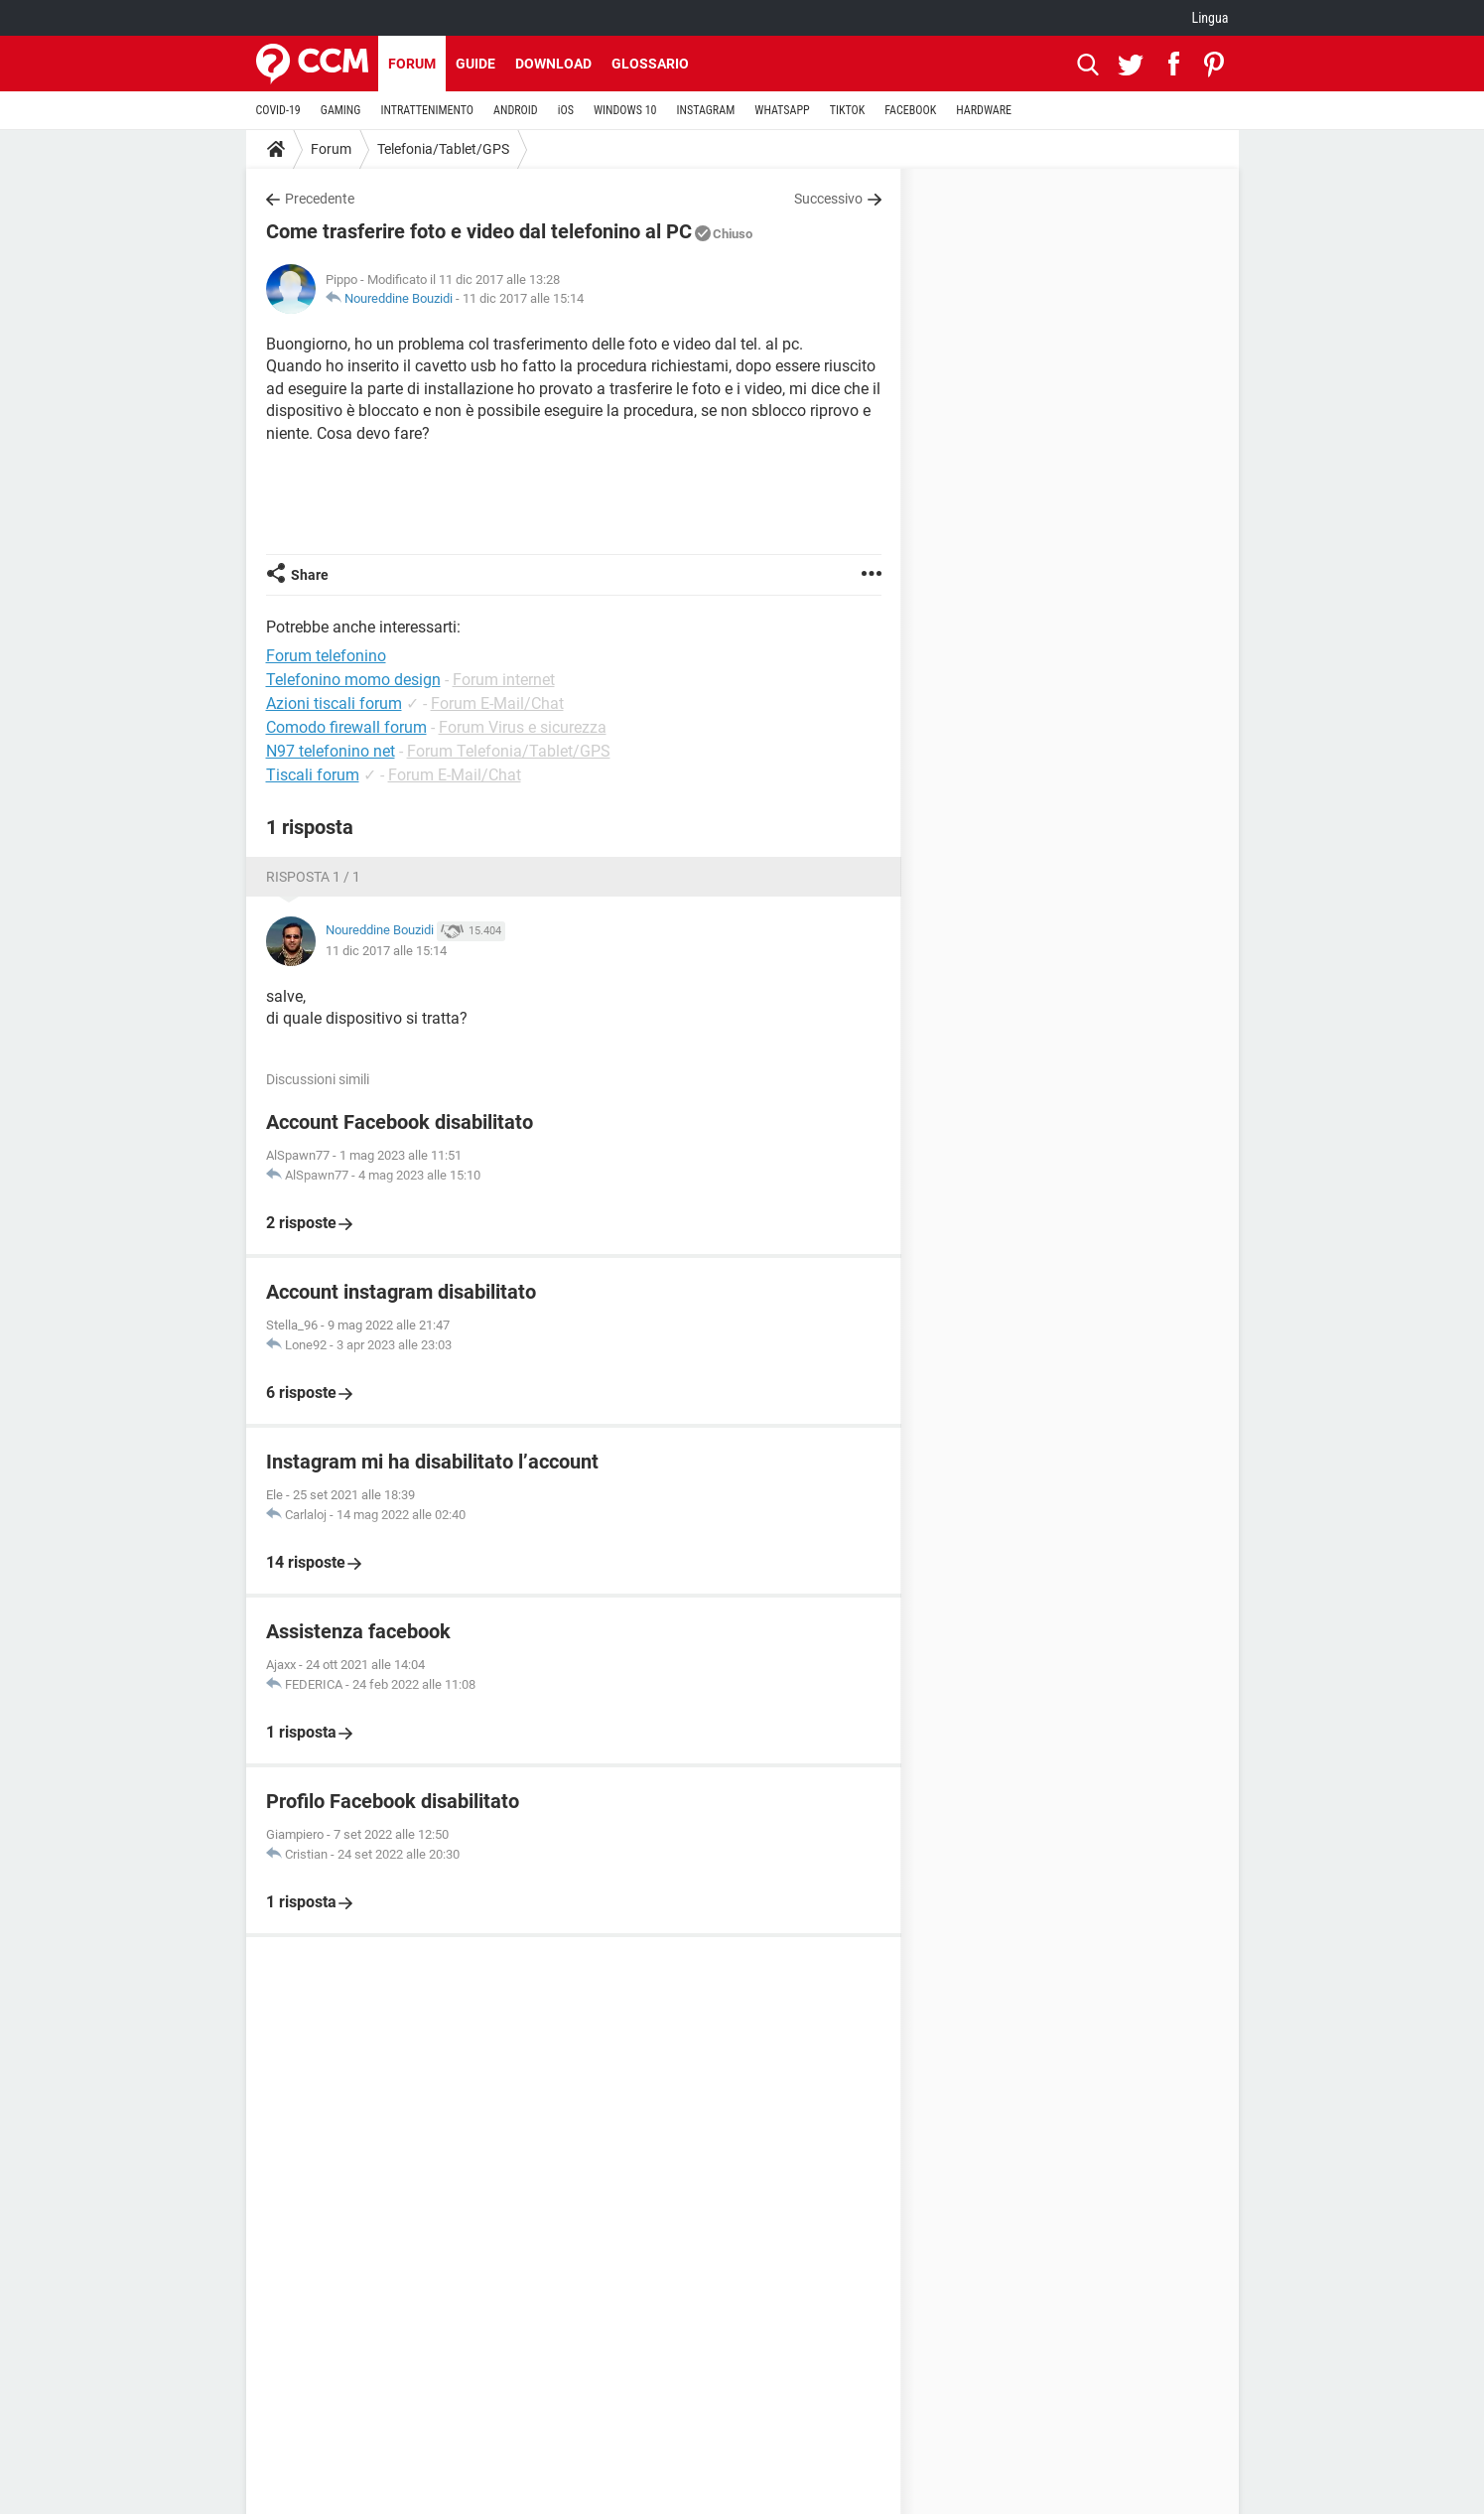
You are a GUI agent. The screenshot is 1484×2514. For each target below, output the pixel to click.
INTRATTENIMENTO (426, 110)
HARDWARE (984, 110)
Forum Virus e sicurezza (523, 727)
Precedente (319, 199)
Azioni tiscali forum (334, 703)
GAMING (341, 110)
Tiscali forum (312, 775)
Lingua (1209, 18)
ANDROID (515, 110)
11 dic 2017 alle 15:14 (523, 298)
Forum (412, 63)
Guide (475, 63)
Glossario (650, 63)
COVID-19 (278, 110)
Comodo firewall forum (346, 727)
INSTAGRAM (705, 110)
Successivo (828, 199)
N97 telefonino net (330, 751)
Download (553, 63)
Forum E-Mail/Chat (497, 703)
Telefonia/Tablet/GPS (443, 149)
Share (310, 575)
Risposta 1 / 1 (313, 877)
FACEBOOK (910, 110)
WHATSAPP (781, 110)
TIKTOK (848, 110)
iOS (566, 110)
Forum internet (504, 679)
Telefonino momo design (353, 679)
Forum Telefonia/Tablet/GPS (508, 751)
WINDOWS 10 (625, 110)
